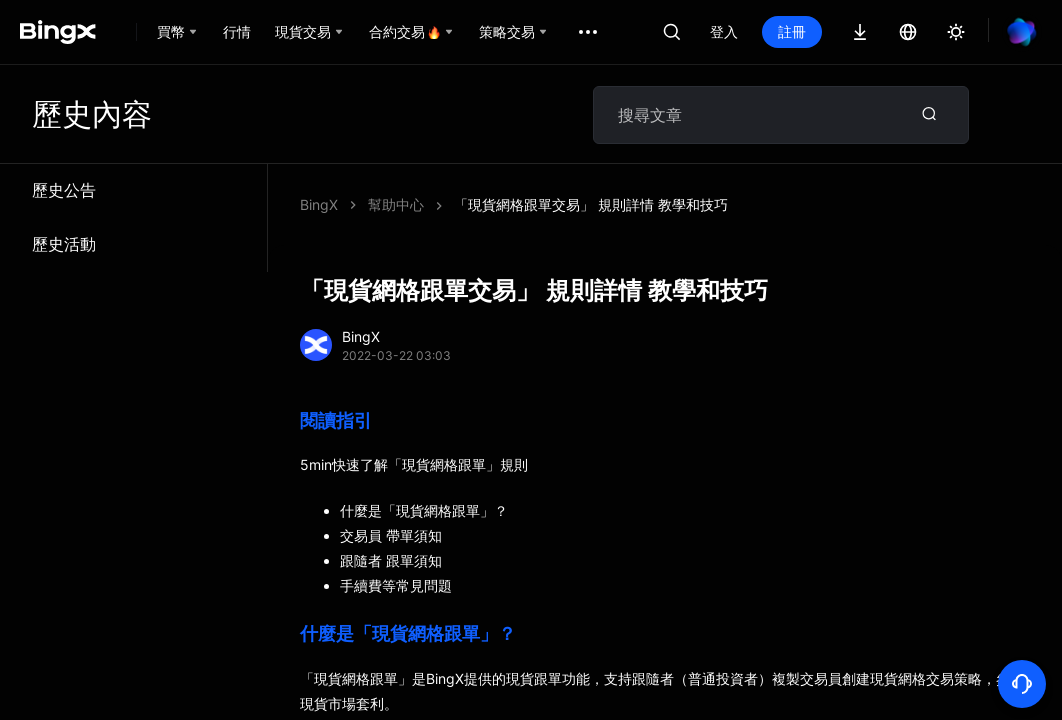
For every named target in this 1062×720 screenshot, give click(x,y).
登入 (724, 31)
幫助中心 (396, 204)
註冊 (792, 31)
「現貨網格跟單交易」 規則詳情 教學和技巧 (591, 204)
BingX (319, 204)
